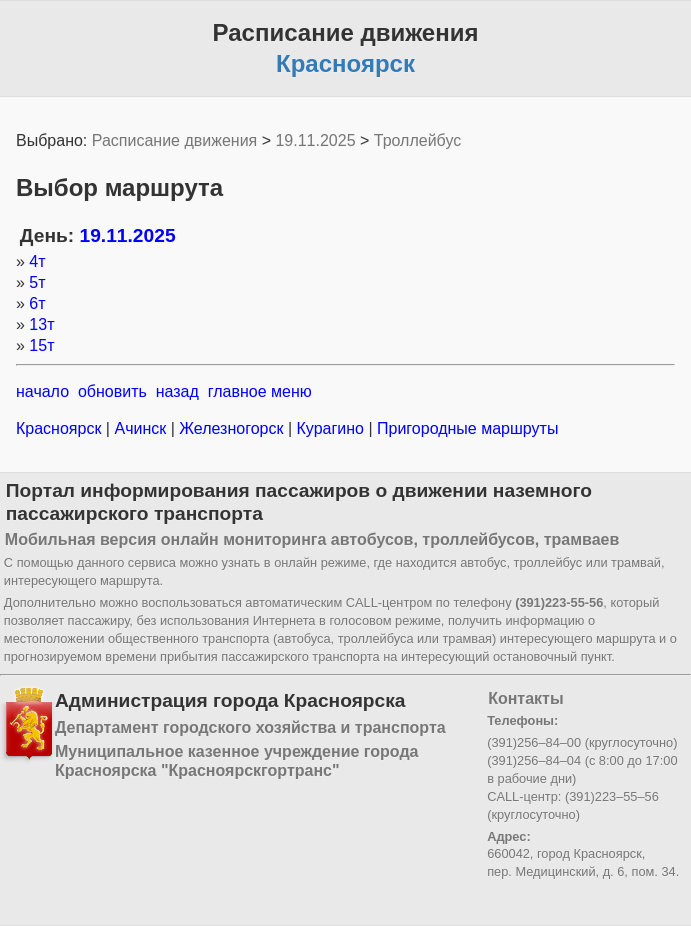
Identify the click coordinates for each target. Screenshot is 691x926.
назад (177, 391)
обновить (112, 391)
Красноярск (61, 428)
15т (41, 345)
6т (37, 303)
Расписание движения (174, 140)
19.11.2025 (315, 140)
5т (37, 282)
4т (37, 261)
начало (42, 391)
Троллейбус (417, 140)
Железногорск (231, 428)
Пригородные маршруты (466, 428)
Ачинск (140, 428)
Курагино (330, 428)
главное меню (260, 391)
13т (41, 324)
